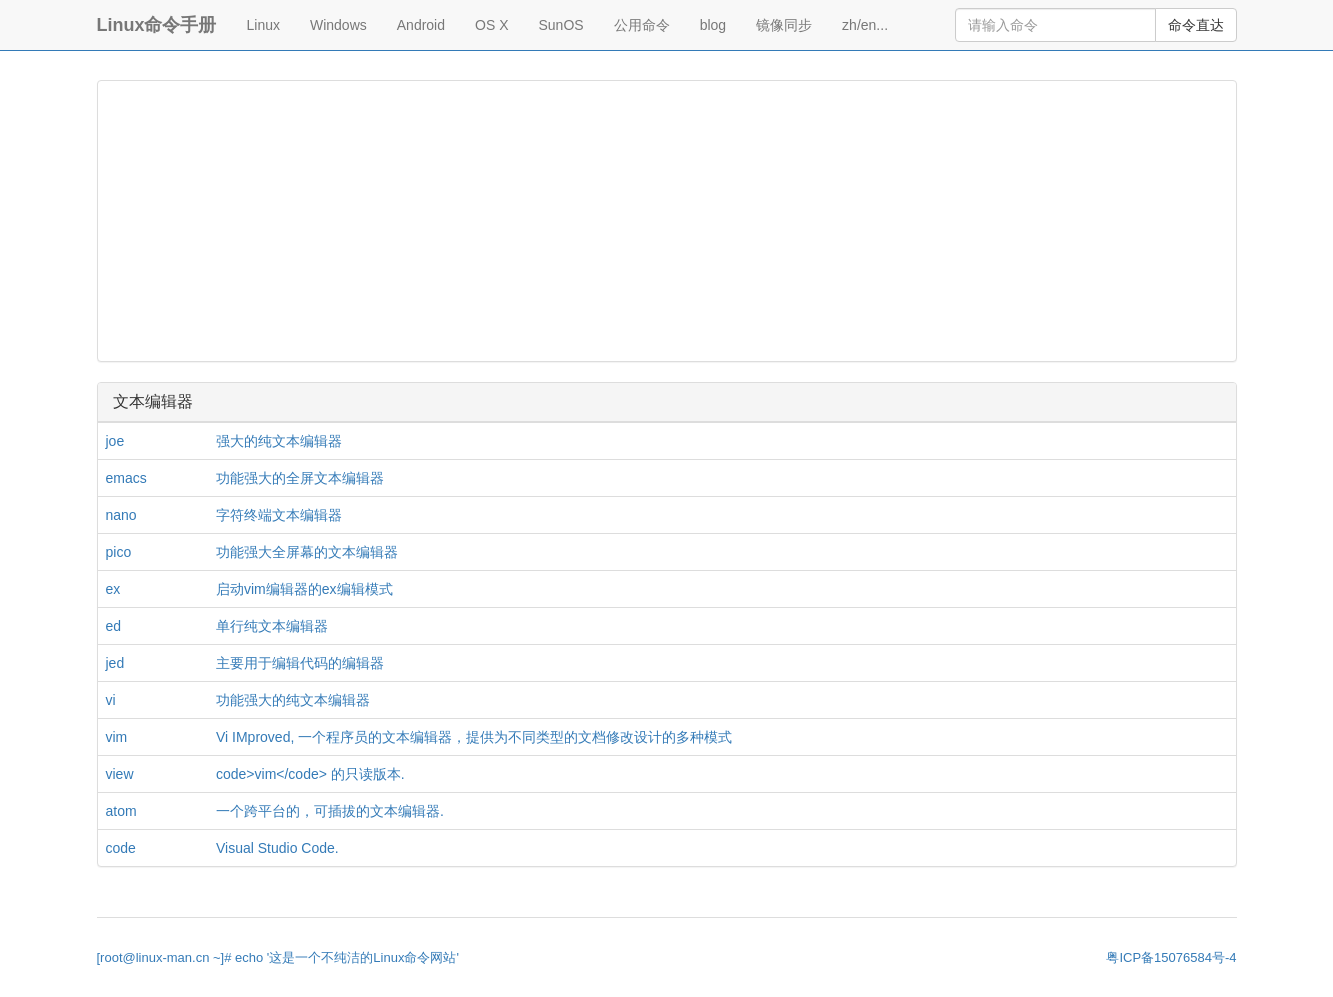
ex (113, 589)
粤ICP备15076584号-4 (1171, 957)
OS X (491, 25)
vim (117, 737)
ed (114, 626)
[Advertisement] (667, 221)
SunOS (561, 25)
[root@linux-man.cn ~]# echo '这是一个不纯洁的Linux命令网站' (278, 957)
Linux (263, 25)
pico (119, 552)
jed (115, 663)
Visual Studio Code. (277, 848)
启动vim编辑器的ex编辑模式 (304, 589)
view (120, 774)
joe (115, 441)
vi (111, 700)
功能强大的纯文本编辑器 (293, 700)
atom (121, 811)
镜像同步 (784, 25)
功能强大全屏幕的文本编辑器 (307, 552)
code (121, 848)
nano (121, 515)
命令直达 (1196, 25)
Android (421, 25)
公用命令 (642, 25)
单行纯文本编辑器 (272, 626)
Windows (338, 25)
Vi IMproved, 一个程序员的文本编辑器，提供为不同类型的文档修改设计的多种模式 (474, 737)
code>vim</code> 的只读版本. (310, 774)
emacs (126, 478)
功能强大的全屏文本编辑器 (300, 478)
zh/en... (865, 25)
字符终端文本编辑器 (279, 515)
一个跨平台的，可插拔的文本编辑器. (330, 811)
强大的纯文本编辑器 (279, 441)
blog (713, 25)
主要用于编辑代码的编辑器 (300, 663)
